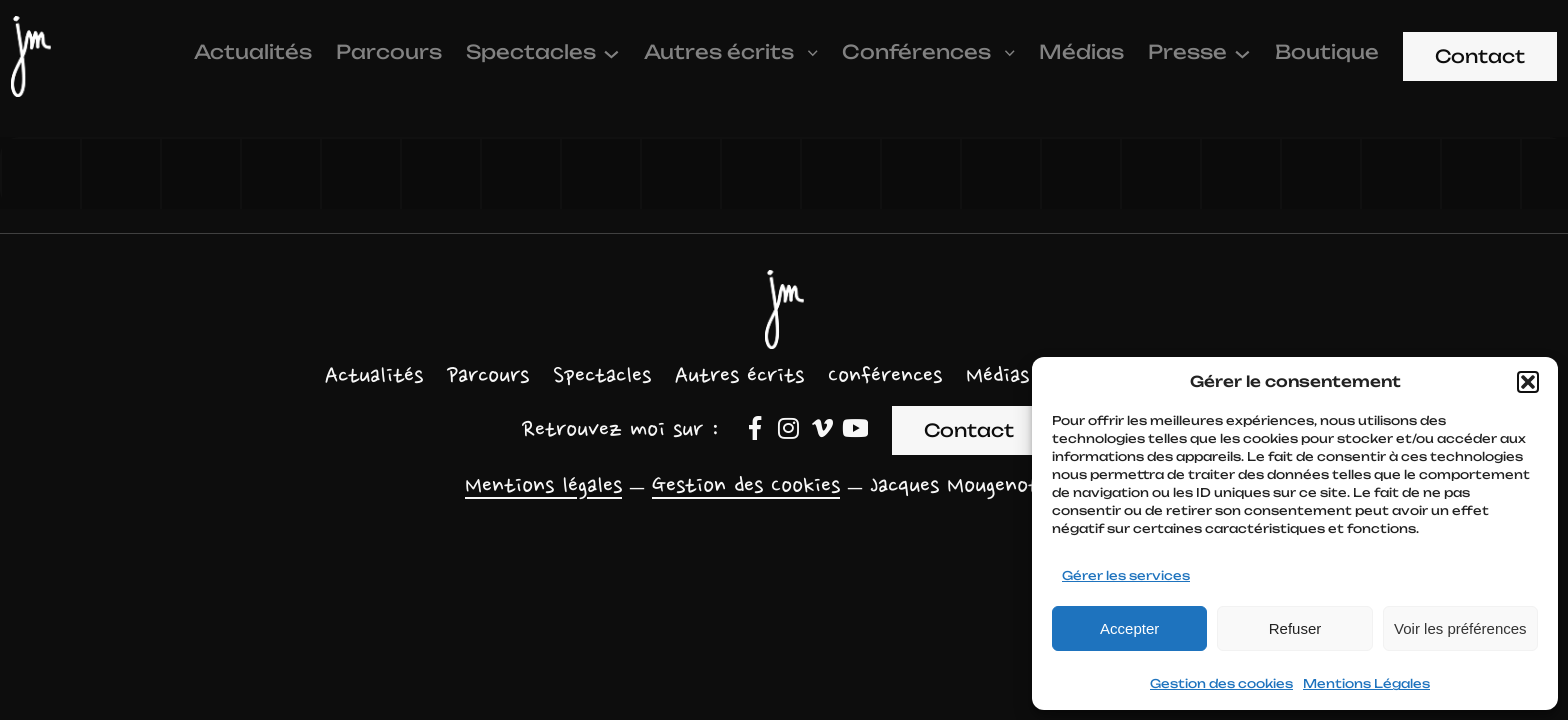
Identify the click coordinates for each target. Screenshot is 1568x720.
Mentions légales (543, 487)
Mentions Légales (1366, 683)
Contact (1480, 56)
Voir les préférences (1460, 628)
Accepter (1129, 628)
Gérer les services (1126, 575)
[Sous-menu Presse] (1242, 52)
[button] (1528, 382)
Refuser (1295, 628)
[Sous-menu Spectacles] (611, 52)
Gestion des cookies (1221, 683)
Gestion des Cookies (746, 487)
